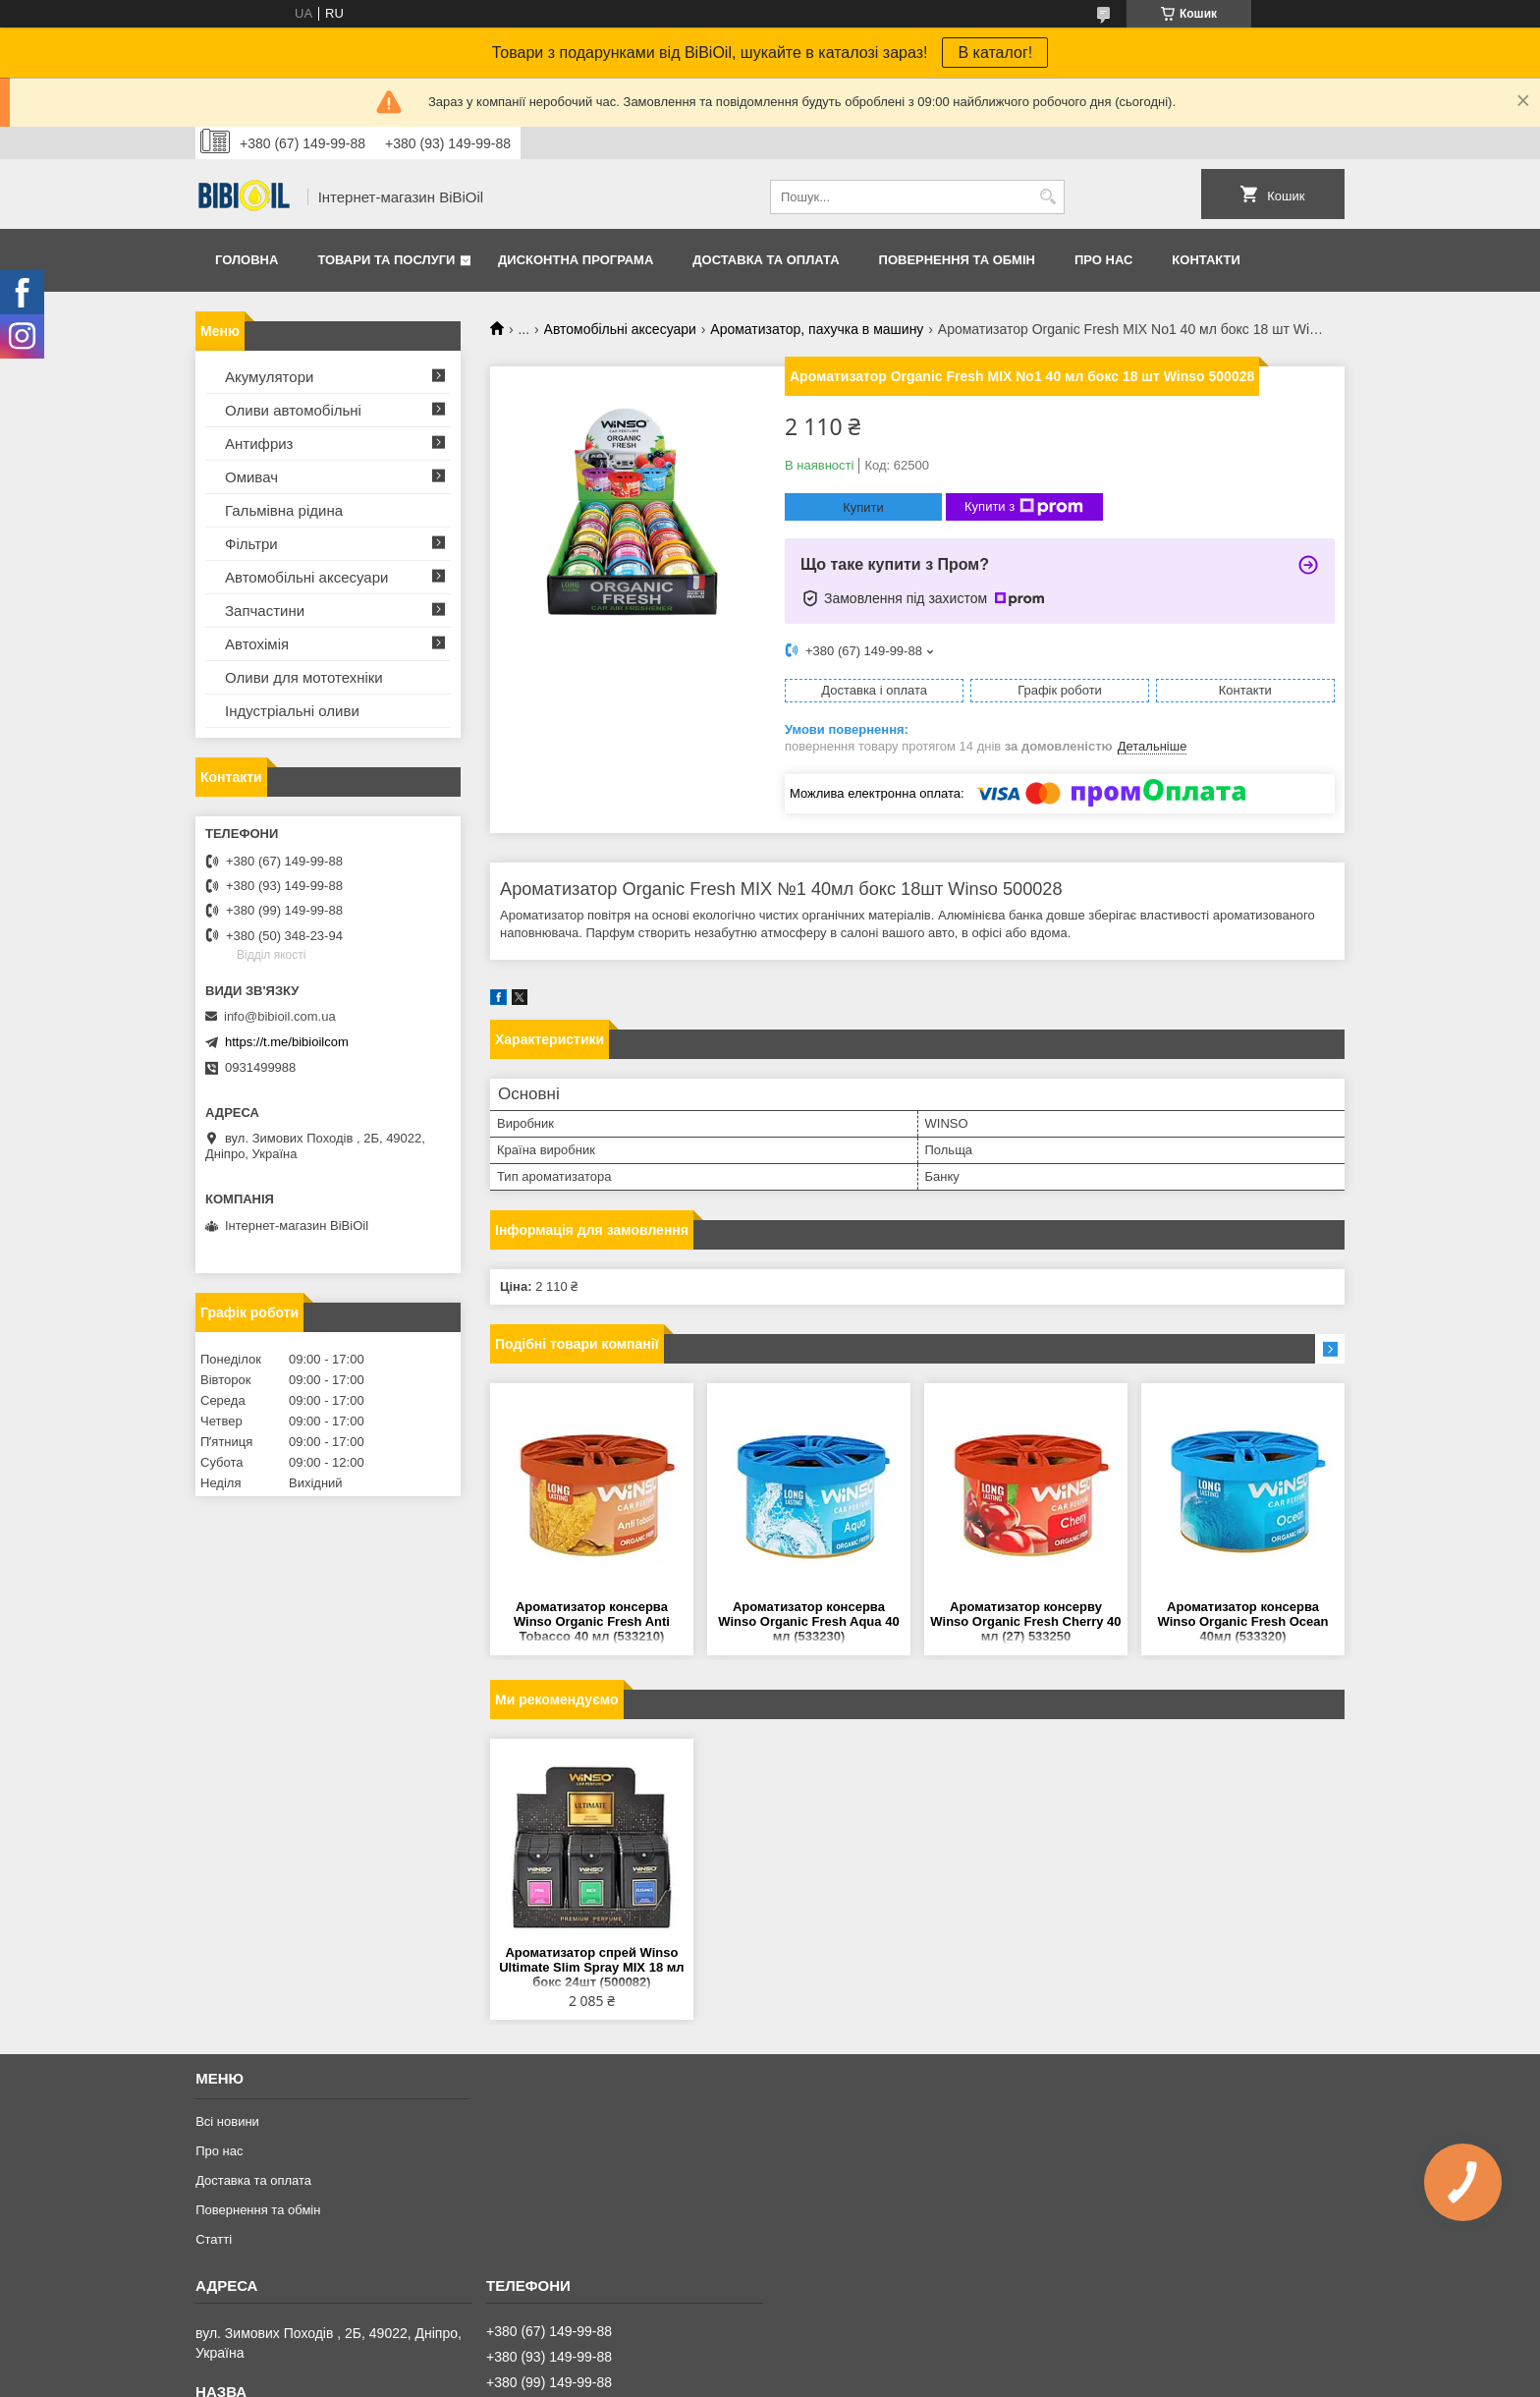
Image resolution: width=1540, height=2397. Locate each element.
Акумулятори (269, 376)
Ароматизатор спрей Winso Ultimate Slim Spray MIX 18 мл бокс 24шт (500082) (591, 1967)
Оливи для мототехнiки (304, 677)
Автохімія (257, 644)
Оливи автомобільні (293, 410)
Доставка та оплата (765, 259)
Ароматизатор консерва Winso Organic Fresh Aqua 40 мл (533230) (808, 1621)
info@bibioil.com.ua (280, 1016)
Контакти (1206, 259)
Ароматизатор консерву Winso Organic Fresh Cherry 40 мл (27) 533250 (1025, 1621)
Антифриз (259, 443)
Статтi (213, 2239)
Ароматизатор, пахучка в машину (816, 329)
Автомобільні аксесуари (620, 329)
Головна (246, 259)
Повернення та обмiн (957, 259)
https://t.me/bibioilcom (287, 1041)
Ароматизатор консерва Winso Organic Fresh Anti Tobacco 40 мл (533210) (592, 1621)
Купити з (1023, 507)
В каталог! (995, 52)
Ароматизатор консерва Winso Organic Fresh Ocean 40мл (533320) (1243, 1621)
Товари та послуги (386, 259)
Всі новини (227, 2121)
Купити (863, 507)
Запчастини (264, 610)
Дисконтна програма (575, 259)
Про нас (1103, 259)
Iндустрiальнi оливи (292, 710)
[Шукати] (1047, 197)
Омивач (251, 477)
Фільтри (251, 543)
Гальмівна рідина (284, 510)
